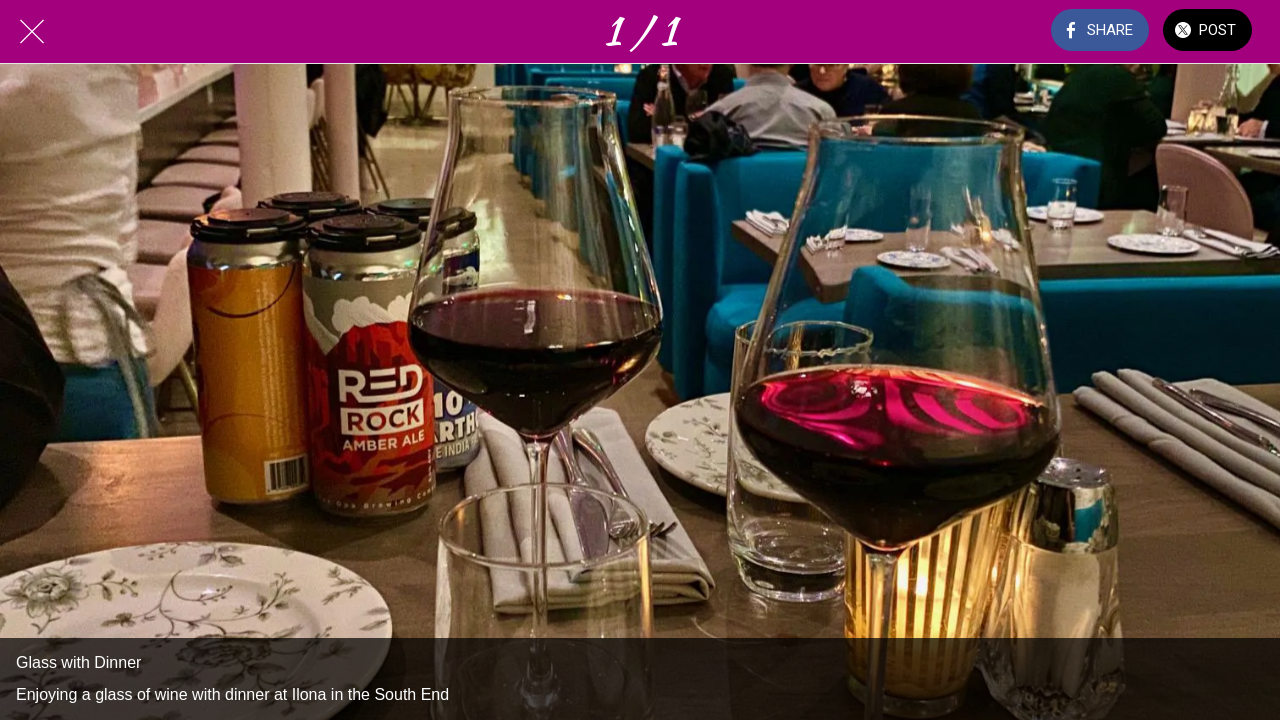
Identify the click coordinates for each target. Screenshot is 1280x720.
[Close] (32, 32)
